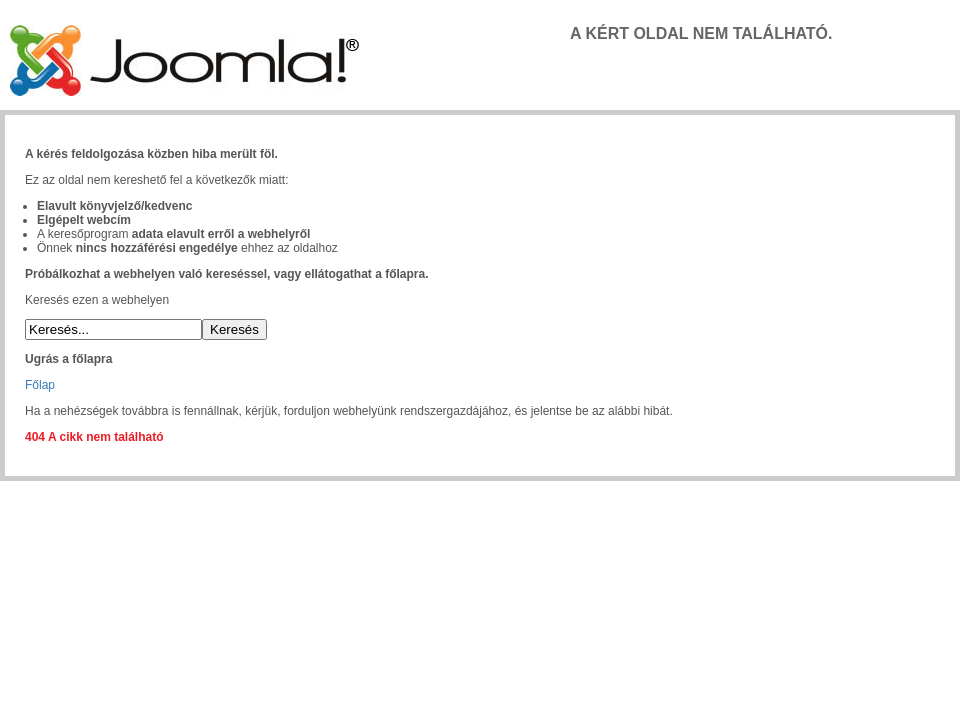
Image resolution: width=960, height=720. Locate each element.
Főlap (40, 385)
